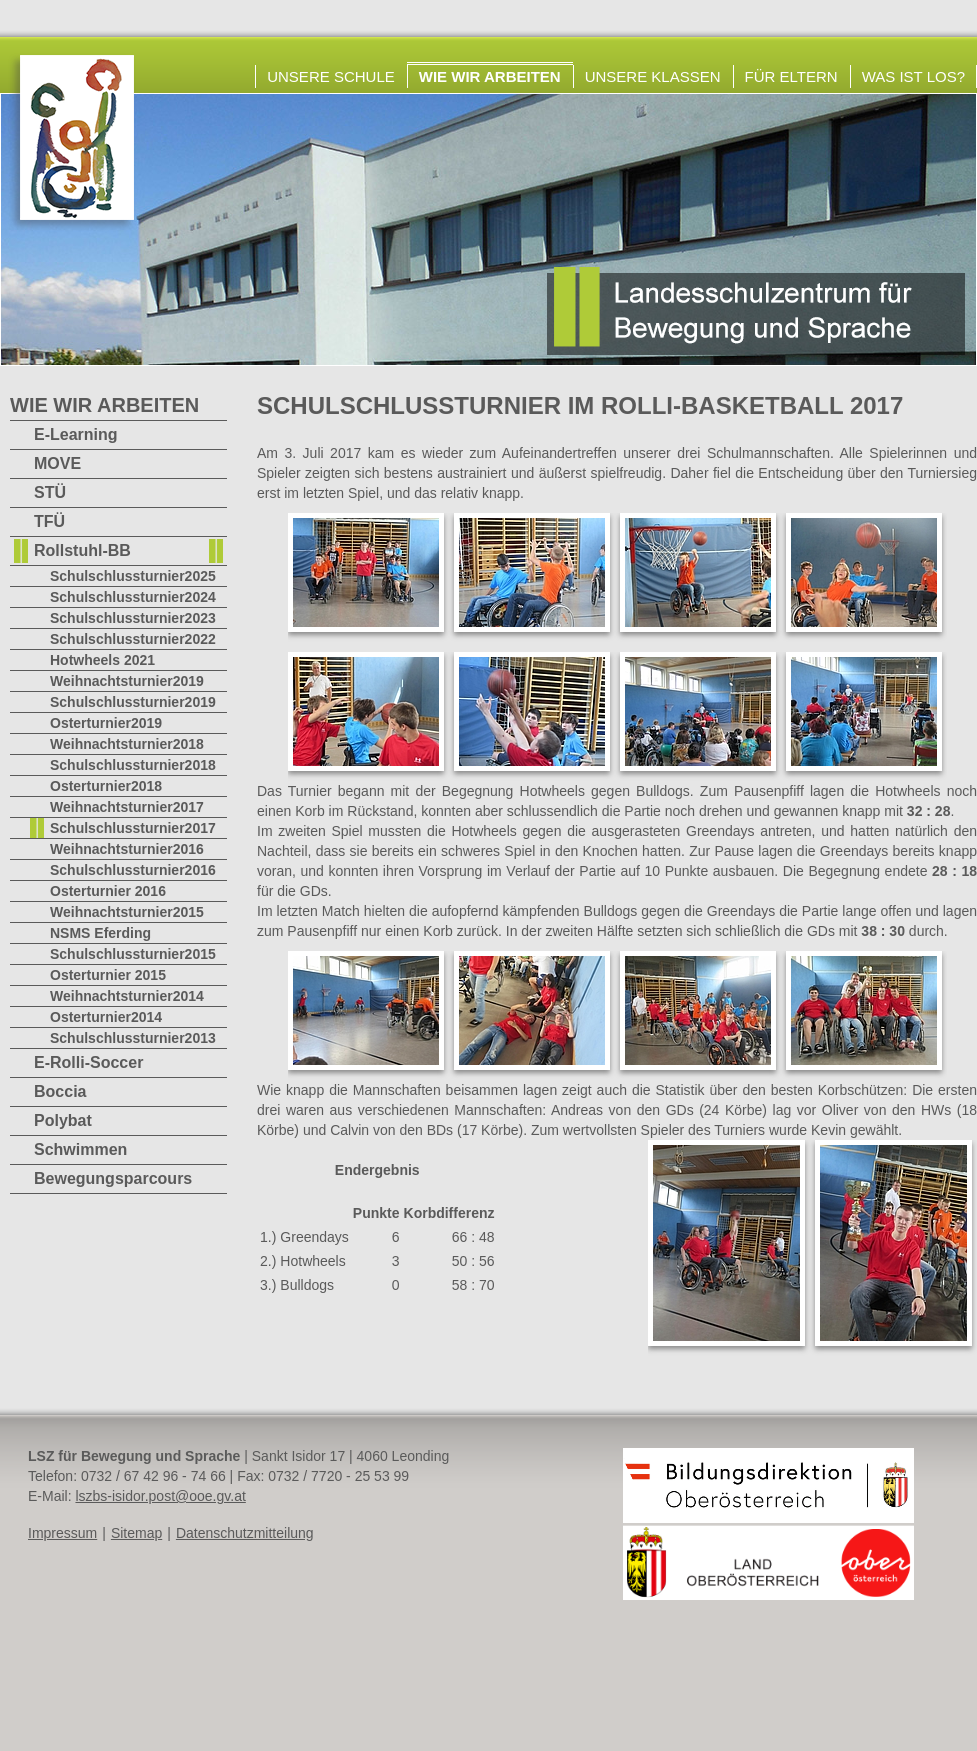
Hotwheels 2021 (102, 660)
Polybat (63, 1120)
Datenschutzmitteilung (245, 1533)
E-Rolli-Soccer (88, 1062)
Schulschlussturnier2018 (133, 765)
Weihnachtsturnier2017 (127, 807)
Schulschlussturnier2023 (133, 618)
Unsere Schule (331, 76)
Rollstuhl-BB (82, 550)
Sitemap (136, 1533)
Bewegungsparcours (113, 1178)
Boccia (60, 1091)
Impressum (62, 1533)
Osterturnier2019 (106, 723)
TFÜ (49, 521)
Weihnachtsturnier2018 (127, 744)
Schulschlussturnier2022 (133, 639)
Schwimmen (80, 1149)
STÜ (50, 492)
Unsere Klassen (653, 76)
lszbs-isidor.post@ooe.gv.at (160, 1496)
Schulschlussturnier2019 (133, 702)
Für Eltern (791, 76)
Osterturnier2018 (106, 786)
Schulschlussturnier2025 (133, 576)
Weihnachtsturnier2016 (127, 849)
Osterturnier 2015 (108, 975)
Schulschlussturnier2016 (133, 870)
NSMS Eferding (100, 933)
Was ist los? (913, 76)
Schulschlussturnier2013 (133, 1038)
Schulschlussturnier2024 (133, 597)
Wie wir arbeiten (490, 76)
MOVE (57, 463)
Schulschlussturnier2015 (133, 954)
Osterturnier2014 (106, 1017)
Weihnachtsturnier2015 (127, 912)
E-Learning (76, 434)
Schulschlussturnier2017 (133, 828)
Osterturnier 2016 (108, 891)
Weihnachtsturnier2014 (127, 996)
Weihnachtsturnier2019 (127, 681)
